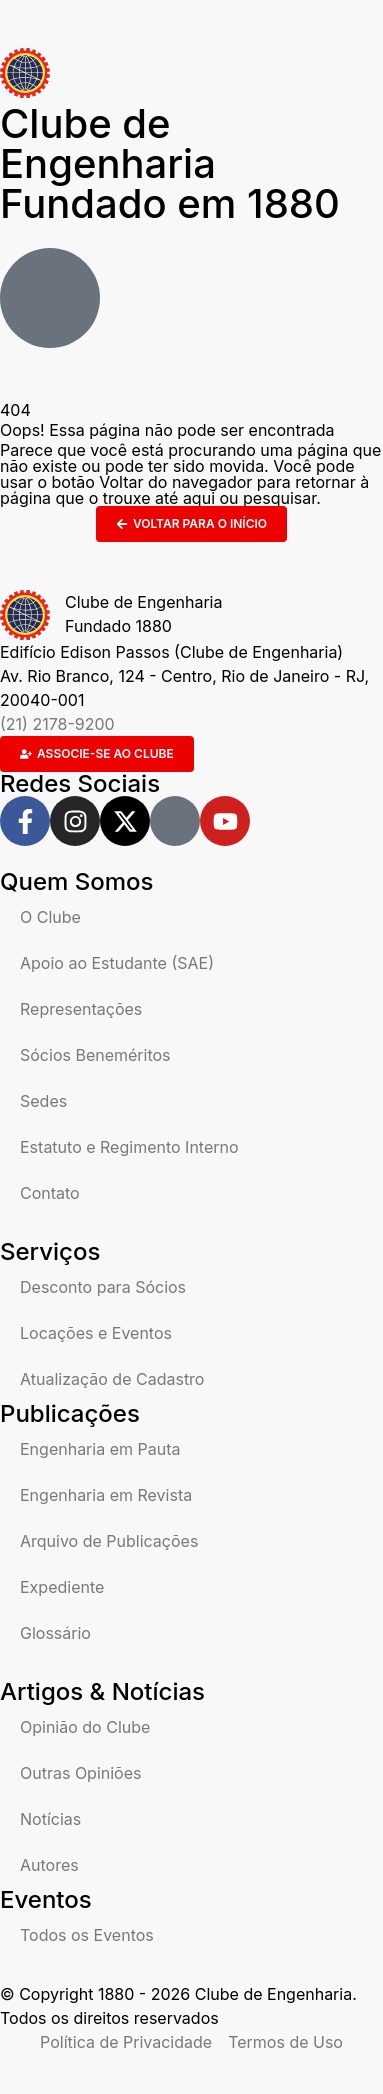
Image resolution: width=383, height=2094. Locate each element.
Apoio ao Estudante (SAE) (117, 963)
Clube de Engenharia (170, 163)
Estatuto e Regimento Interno (129, 1147)
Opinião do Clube (85, 1727)
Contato (50, 1193)
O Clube (50, 917)
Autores (49, 1865)
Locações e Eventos (96, 1333)
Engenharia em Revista (106, 1495)
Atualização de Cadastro (112, 1379)
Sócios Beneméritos (95, 1055)
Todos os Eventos (87, 1935)
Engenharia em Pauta (100, 1449)
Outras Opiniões (80, 1773)
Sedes (43, 1101)
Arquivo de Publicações (109, 1541)
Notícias (50, 1819)
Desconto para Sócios (103, 1287)
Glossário (55, 1633)
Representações (81, 1009)
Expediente (62, 1587)
